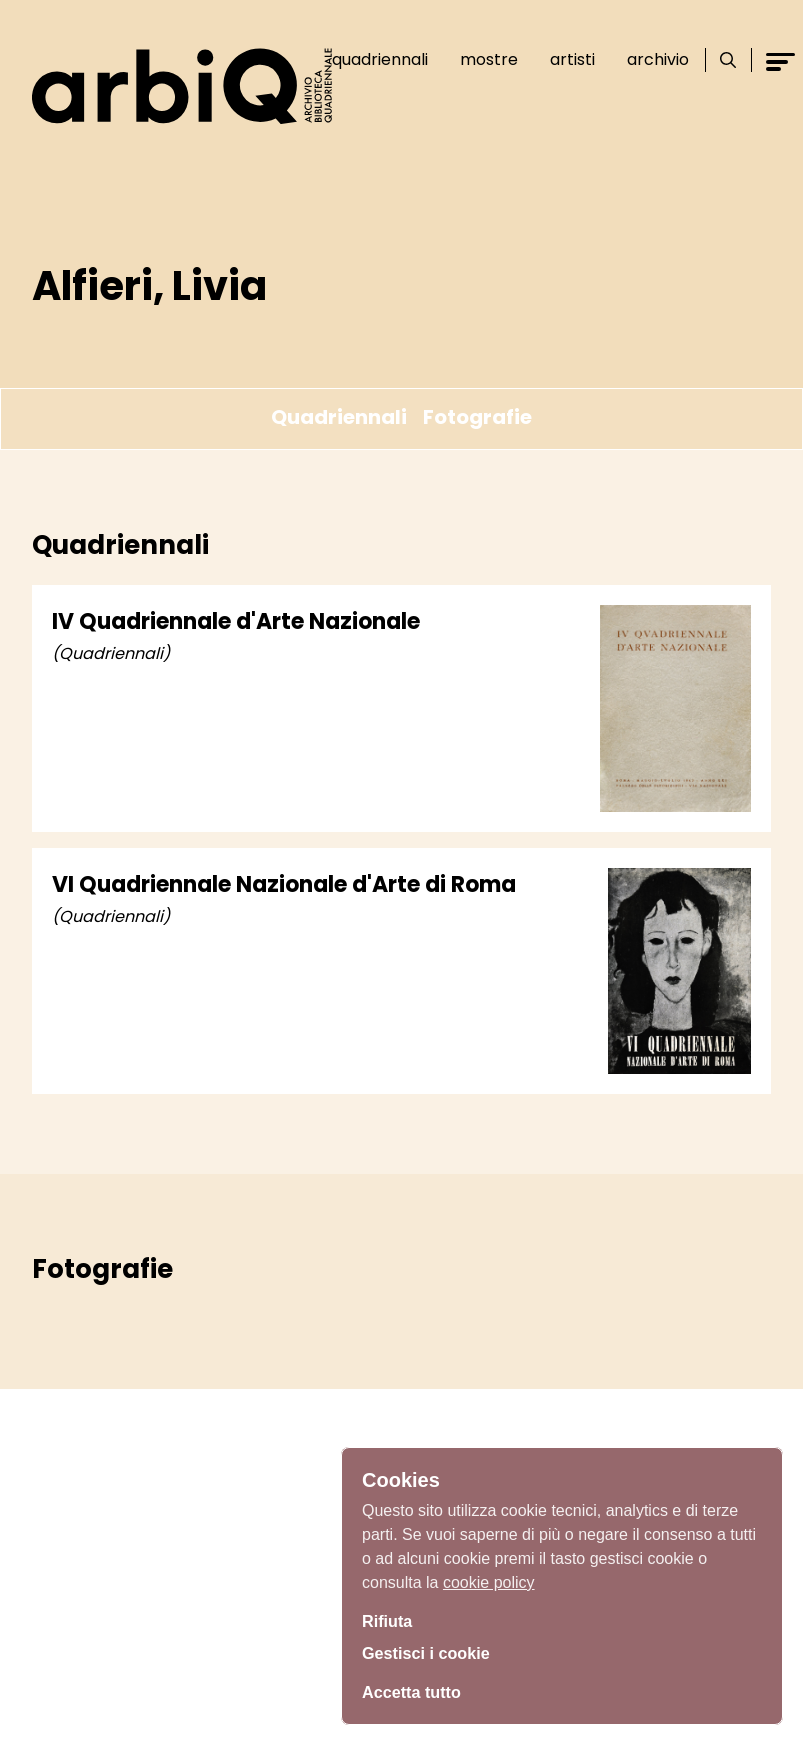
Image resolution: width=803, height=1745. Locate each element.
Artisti (572, 59)
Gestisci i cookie (433, 1653)
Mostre (489, 59)
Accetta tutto (417, 1690)
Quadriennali (380, 59)
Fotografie (477, 417)
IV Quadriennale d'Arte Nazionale (236, 621)
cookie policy (489, 1576)
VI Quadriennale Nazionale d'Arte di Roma (284, 884)
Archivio (658, 59)
